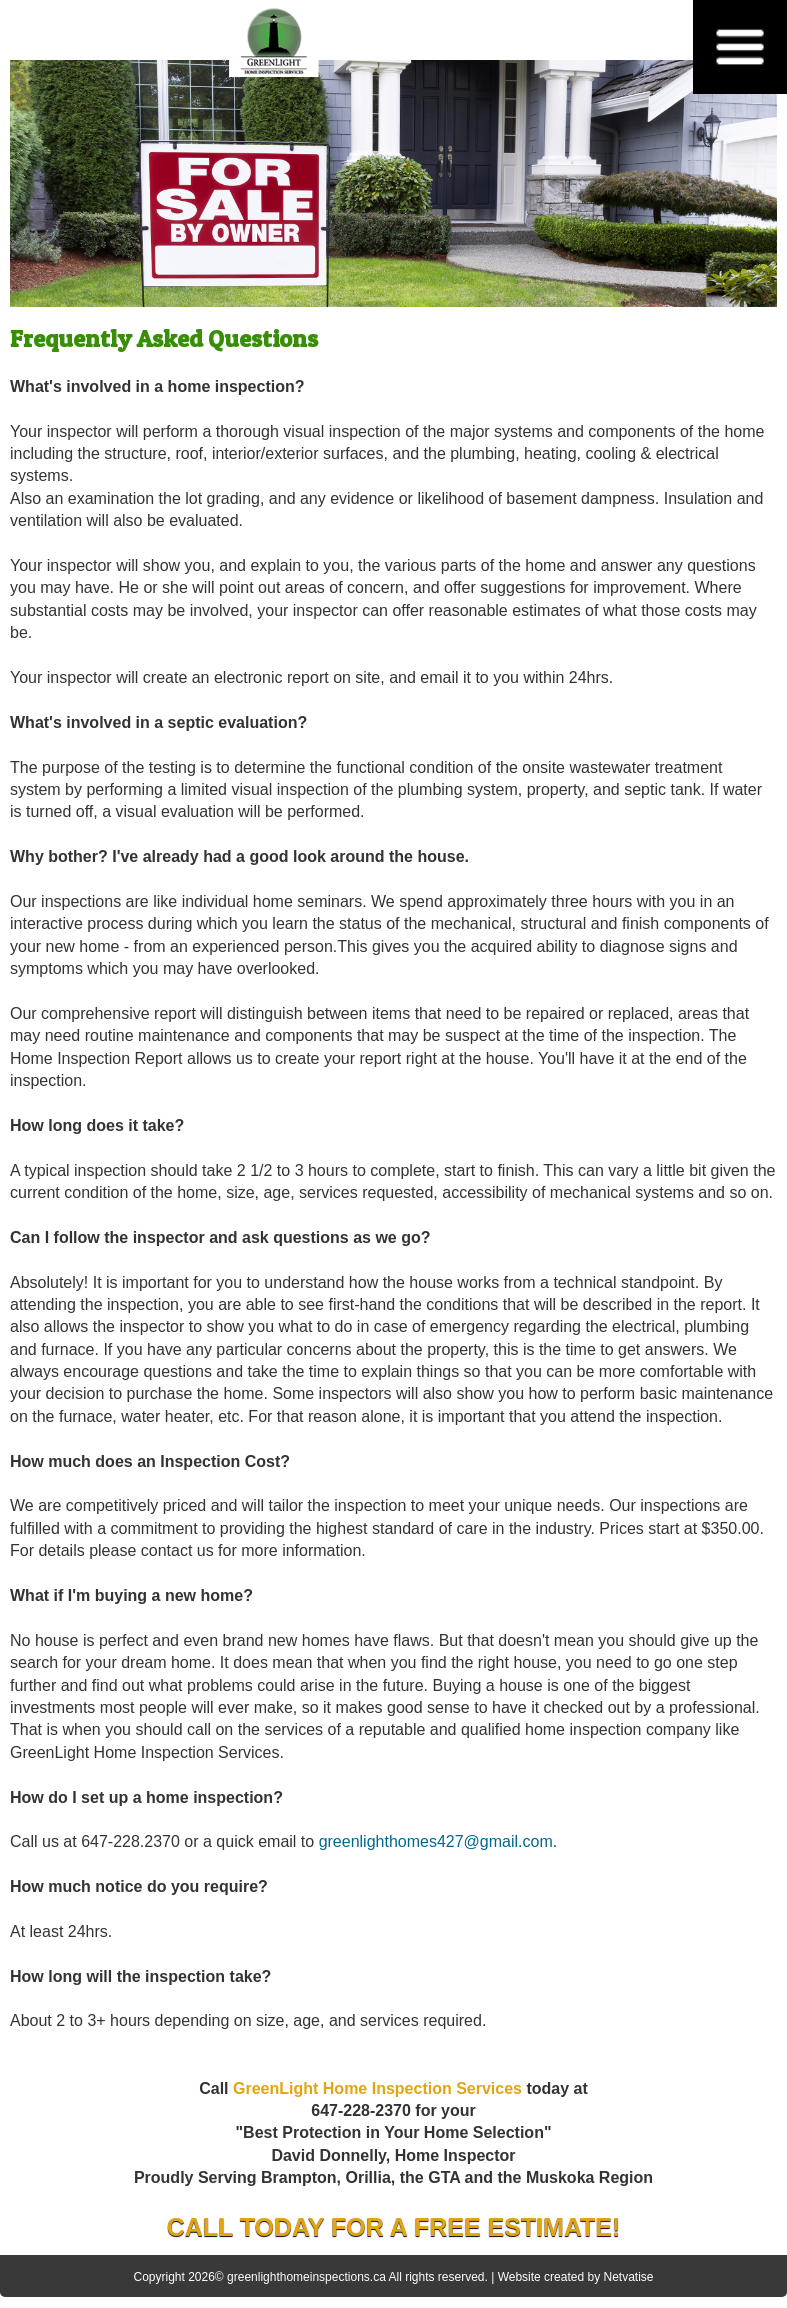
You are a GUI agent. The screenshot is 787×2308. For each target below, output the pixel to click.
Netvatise (628, 2277)
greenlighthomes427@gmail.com (436, 1841)
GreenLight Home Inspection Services (377, 2088)
